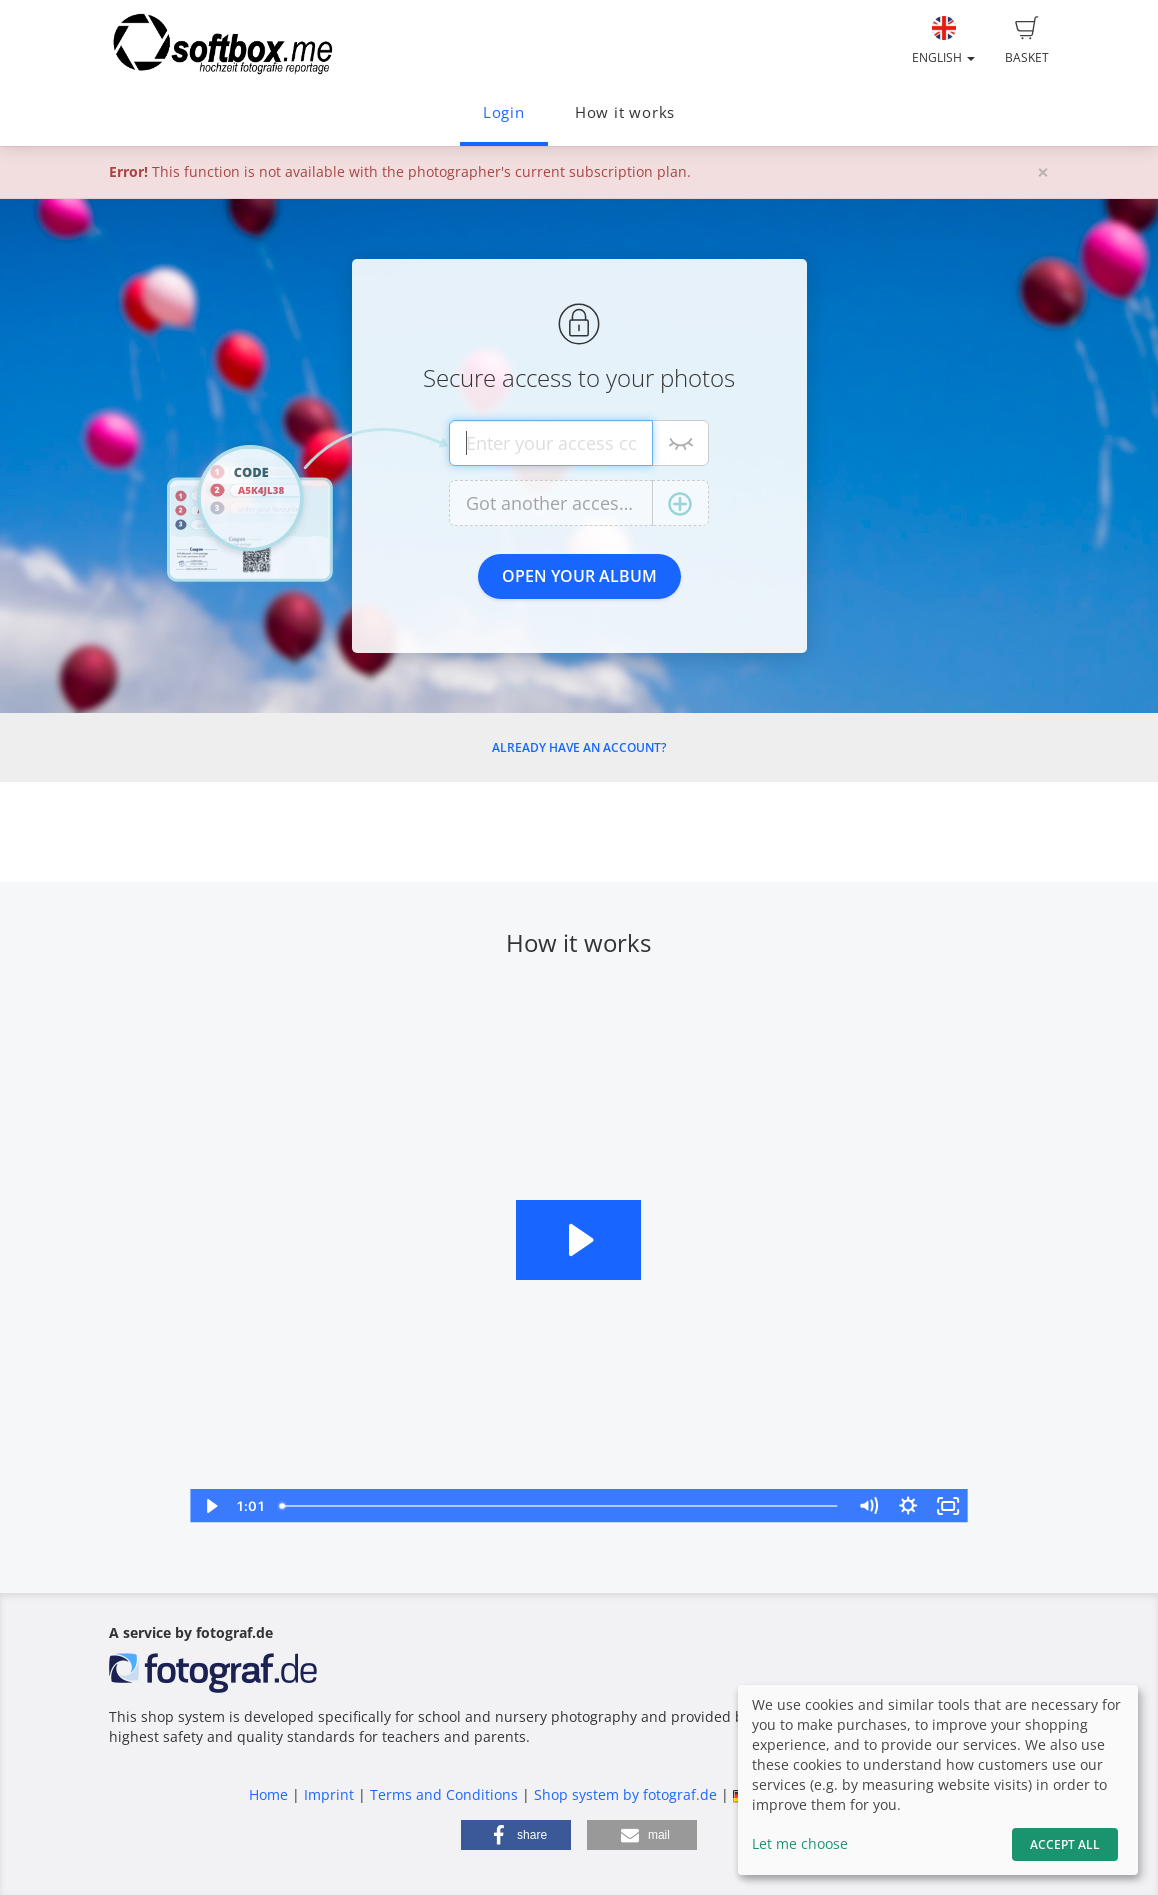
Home (268, 1794)
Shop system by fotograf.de (625, 1794)
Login (504, 112)
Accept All (1065, 1844)
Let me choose (800, 1843)
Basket (1027, 41)
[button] (516, 1835)
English (943, 41)
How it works (625, 112)
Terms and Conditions (444, 1794)
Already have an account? (579, 747)
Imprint (329, 1794)
